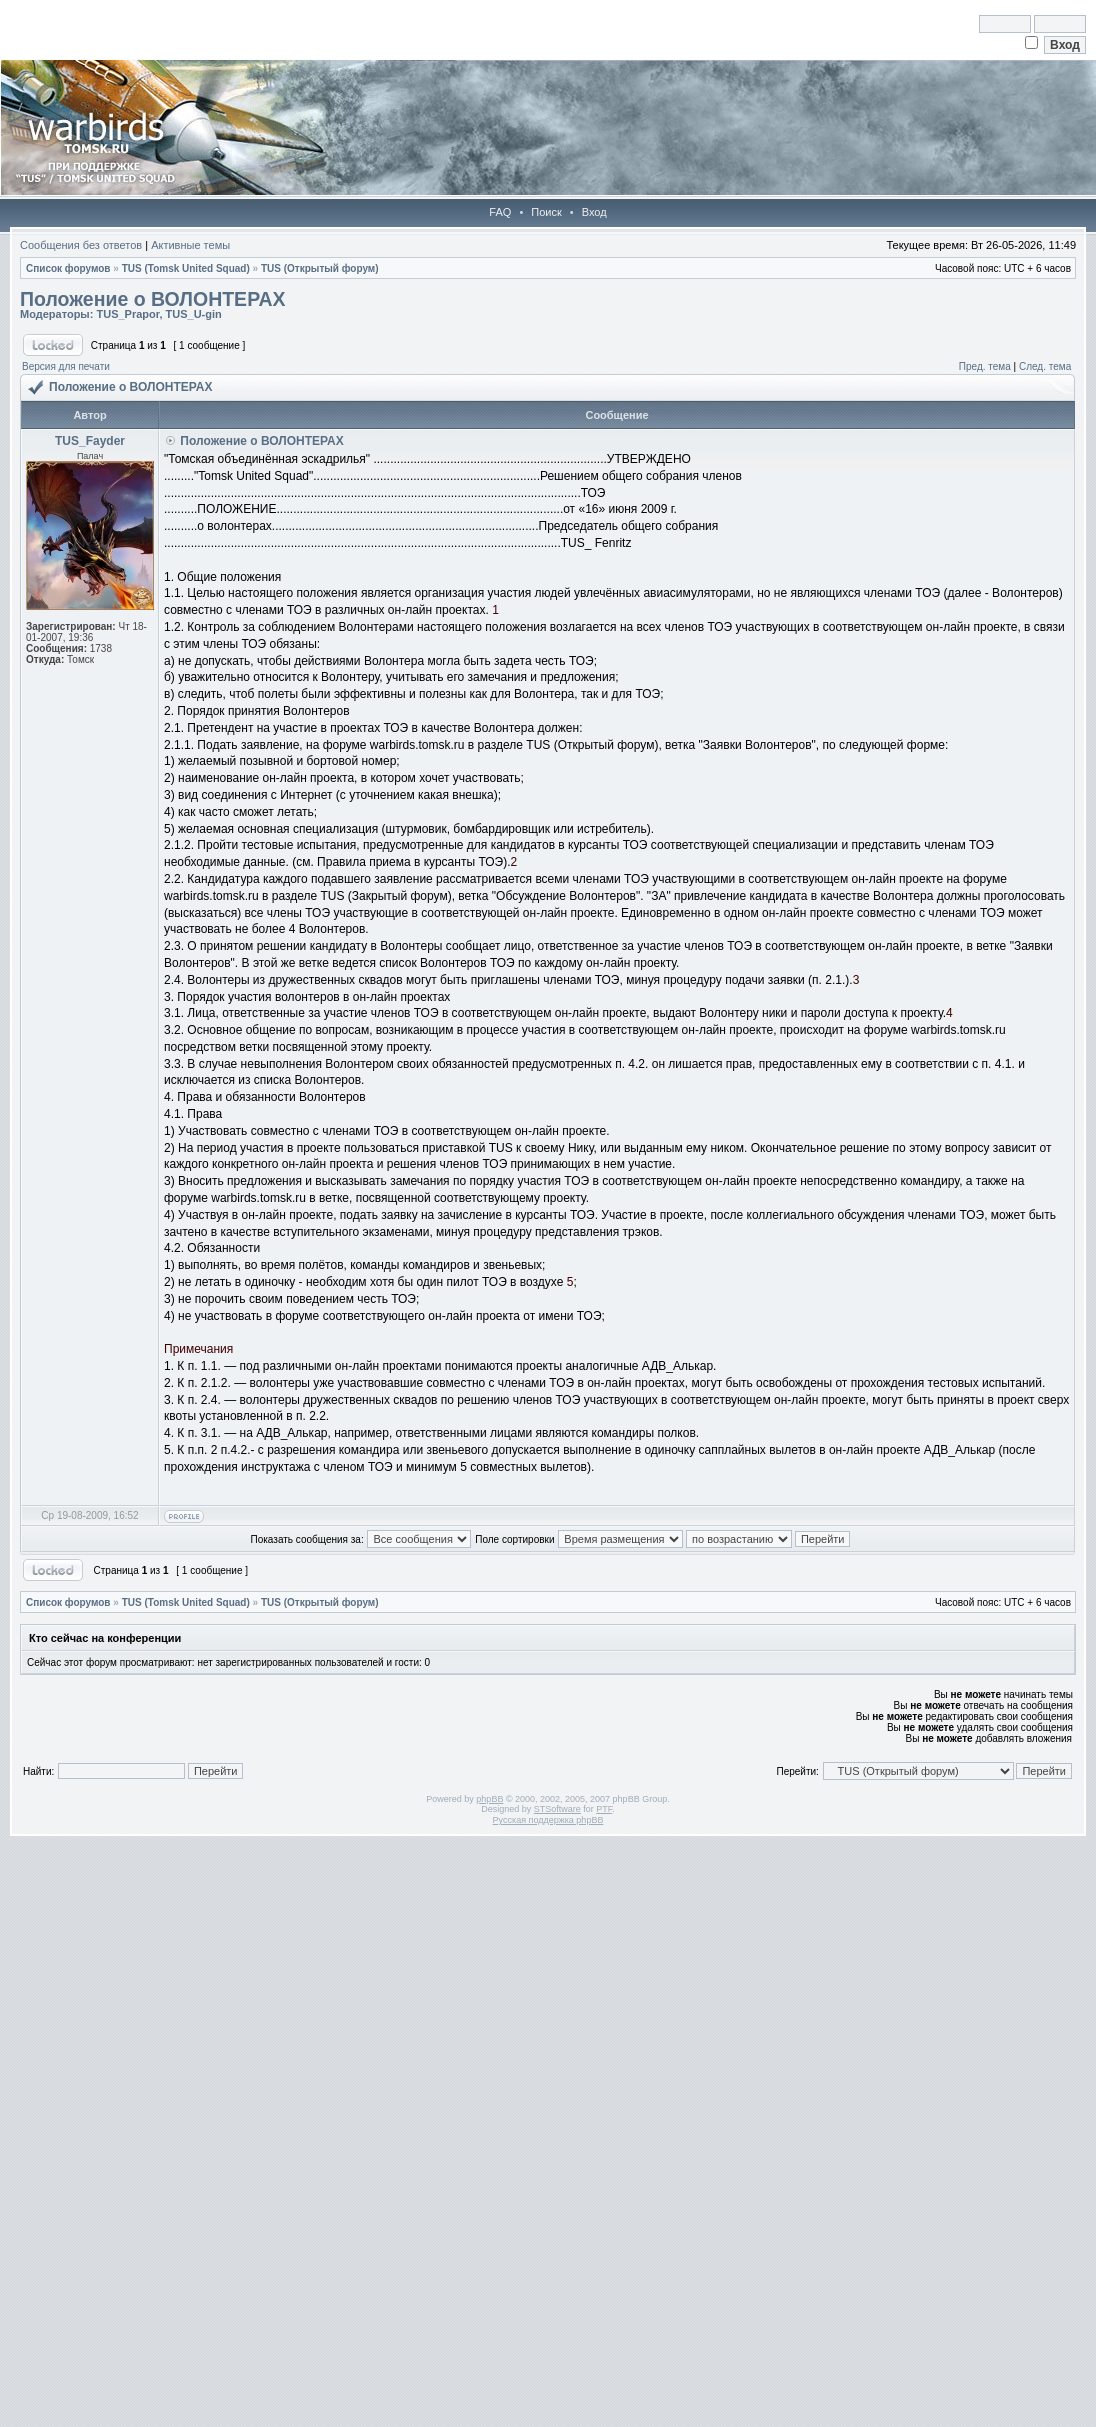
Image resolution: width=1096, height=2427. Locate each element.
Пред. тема (985, 366)
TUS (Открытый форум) (320, 268)
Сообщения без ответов (81, 245)
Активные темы (190, 245)
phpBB (489, 1799)
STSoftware (557, 1809)
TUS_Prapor (127, 314)
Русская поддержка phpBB (548, 1820)
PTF (604, 1809)
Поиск (546, 212)
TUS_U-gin (194, 314)
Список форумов (68, 268)
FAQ (500, 212)
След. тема (1045, 366)
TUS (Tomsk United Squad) (186, 268)
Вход (594, 212)
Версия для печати (66, 366)
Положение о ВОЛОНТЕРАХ (153, 299)
